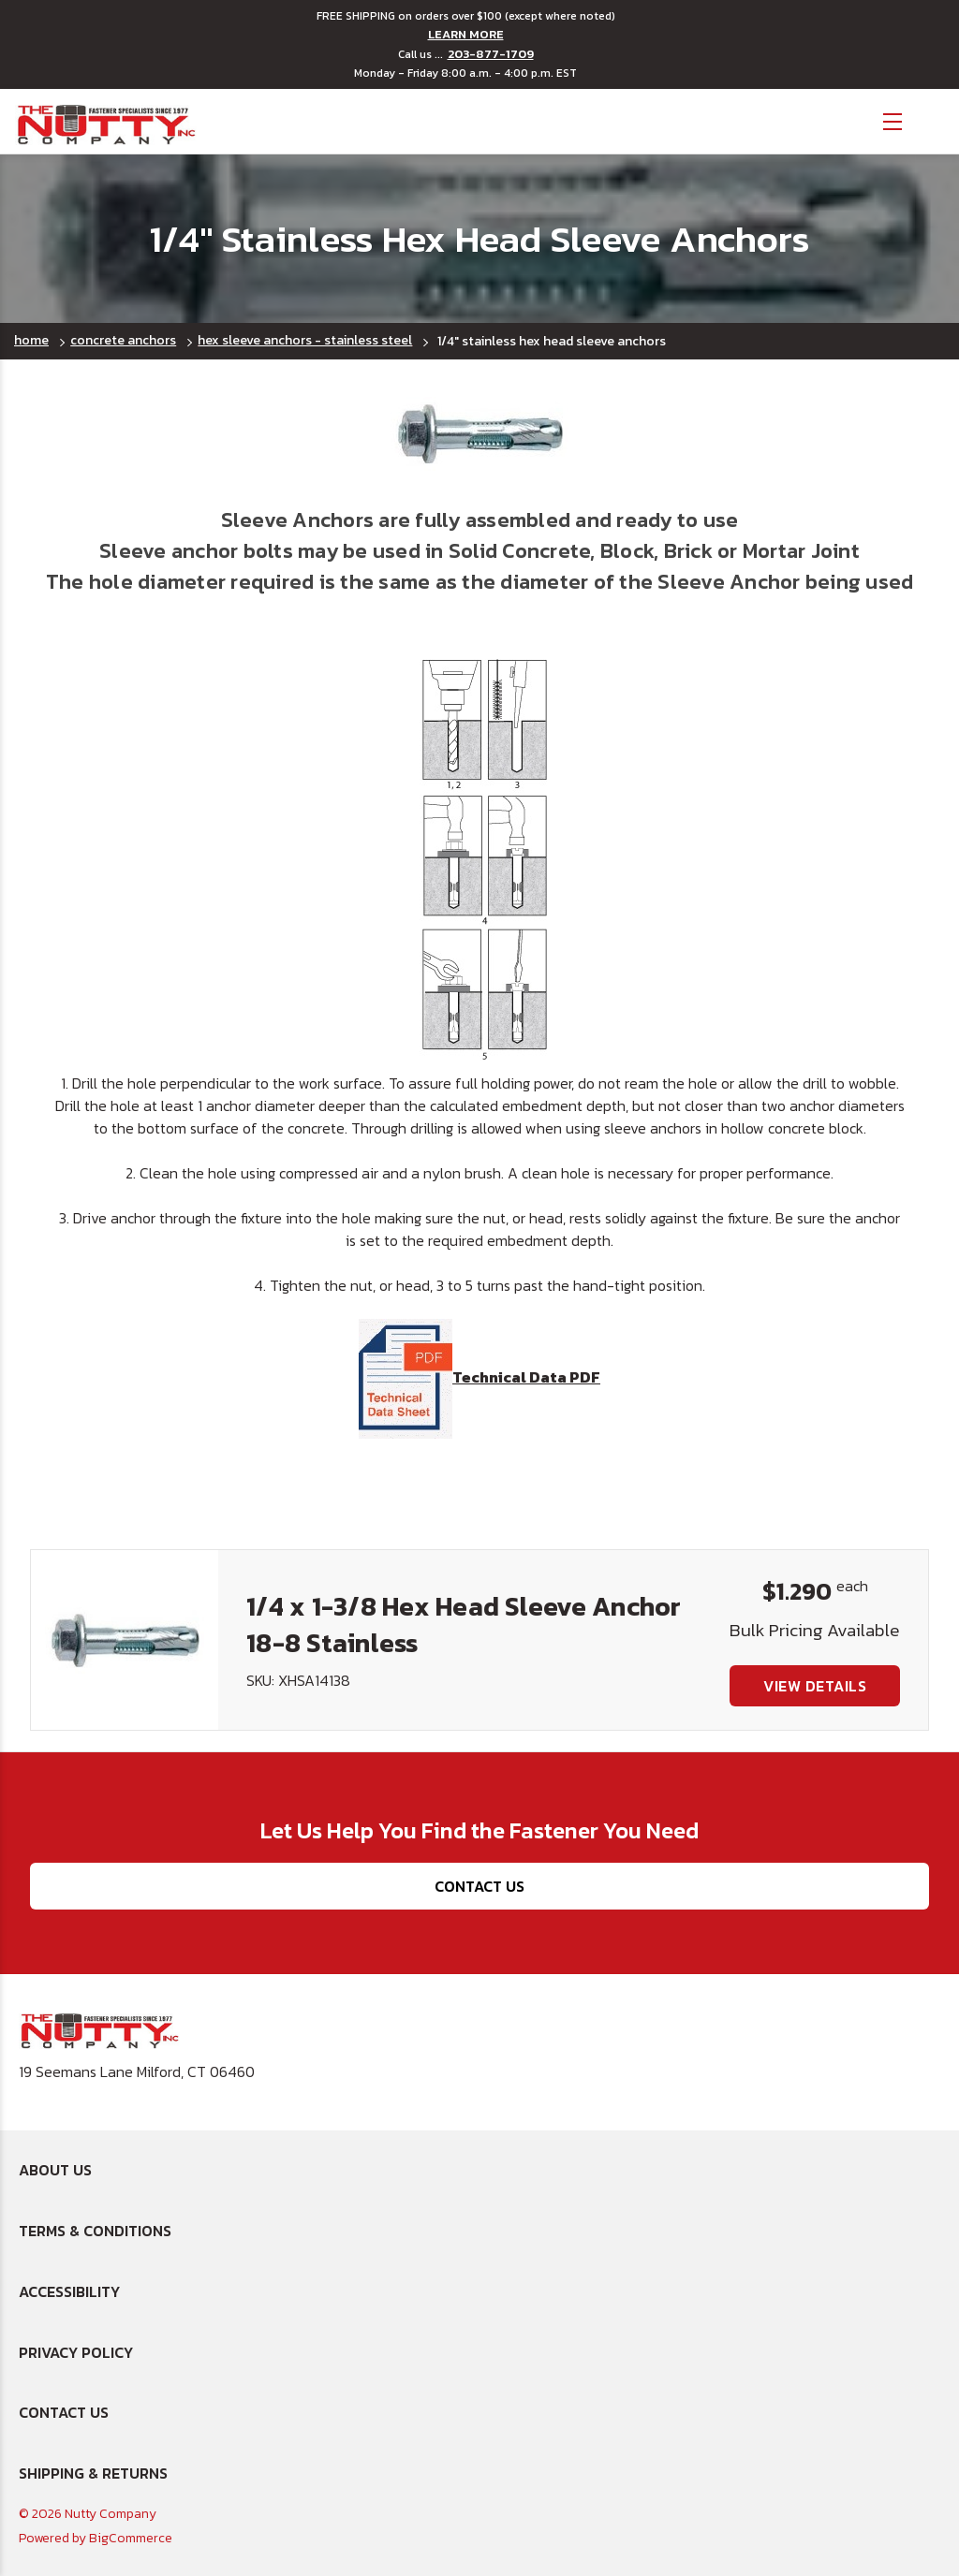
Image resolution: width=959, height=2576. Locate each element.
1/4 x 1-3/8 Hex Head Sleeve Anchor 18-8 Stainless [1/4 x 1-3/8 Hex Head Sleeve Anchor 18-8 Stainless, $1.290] (464, 1624)
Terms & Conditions (95, 2230)
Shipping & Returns (93, 2473)
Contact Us (479, 1886)
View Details (814, 1686)
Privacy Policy (76, 2352)
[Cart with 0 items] (931, 119)
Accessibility (69, 2291)
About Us (55, 2170)
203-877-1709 (491, 54)
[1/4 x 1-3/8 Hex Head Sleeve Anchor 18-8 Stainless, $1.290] (124, 1640)
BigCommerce (130, 2538)
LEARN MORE (466, 34)
